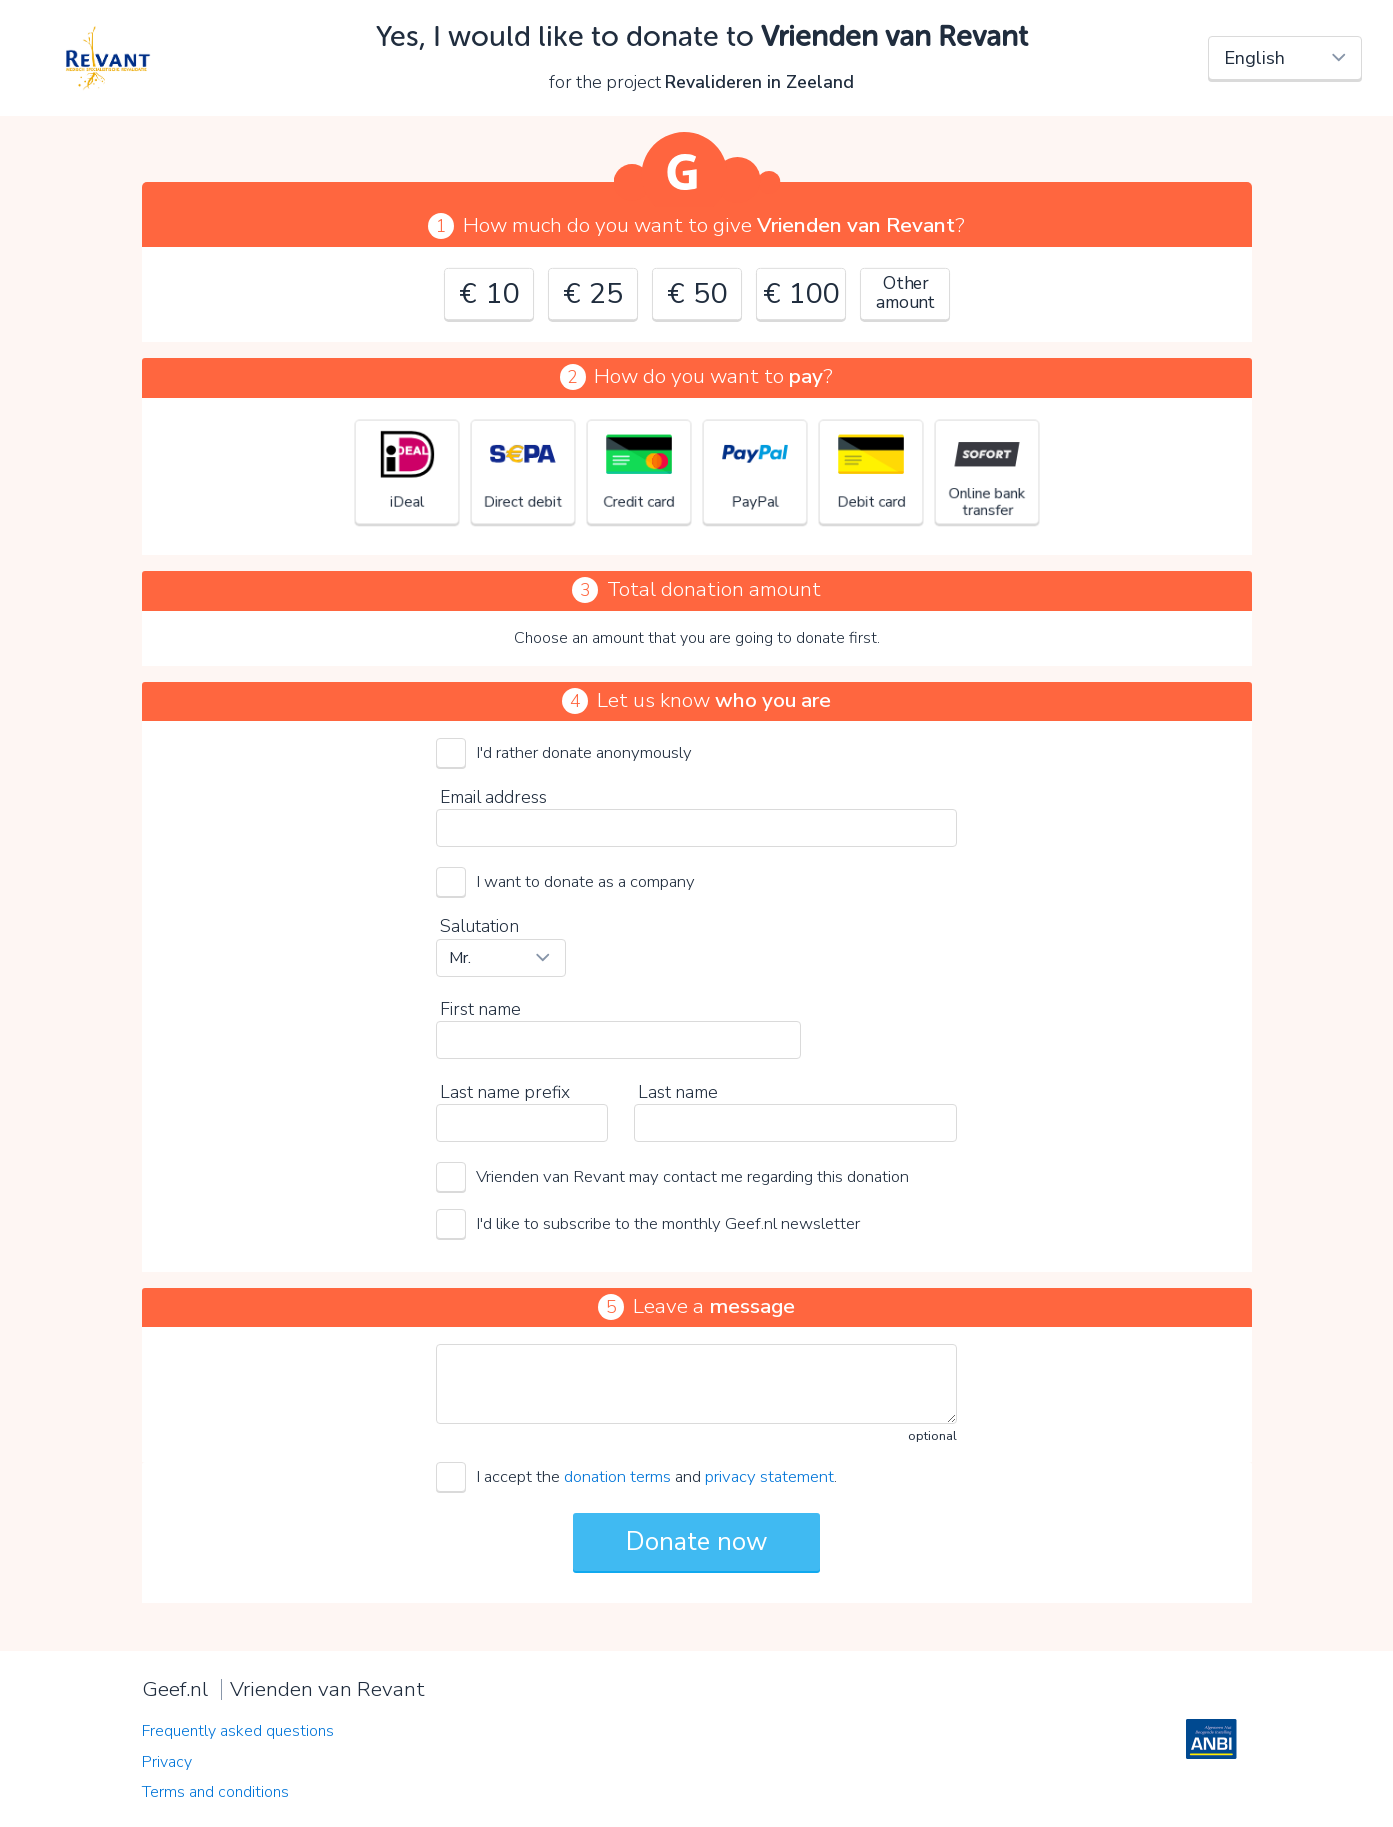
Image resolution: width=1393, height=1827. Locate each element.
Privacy (167, 1762)
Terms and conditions (215, 1792)
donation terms (617, 1476)
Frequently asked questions (238, 1731)
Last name (678, 1092)
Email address (493, 797)
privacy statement (769, 1476)
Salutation (479, 926)
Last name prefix (505, 1092)
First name (480, 1009)
